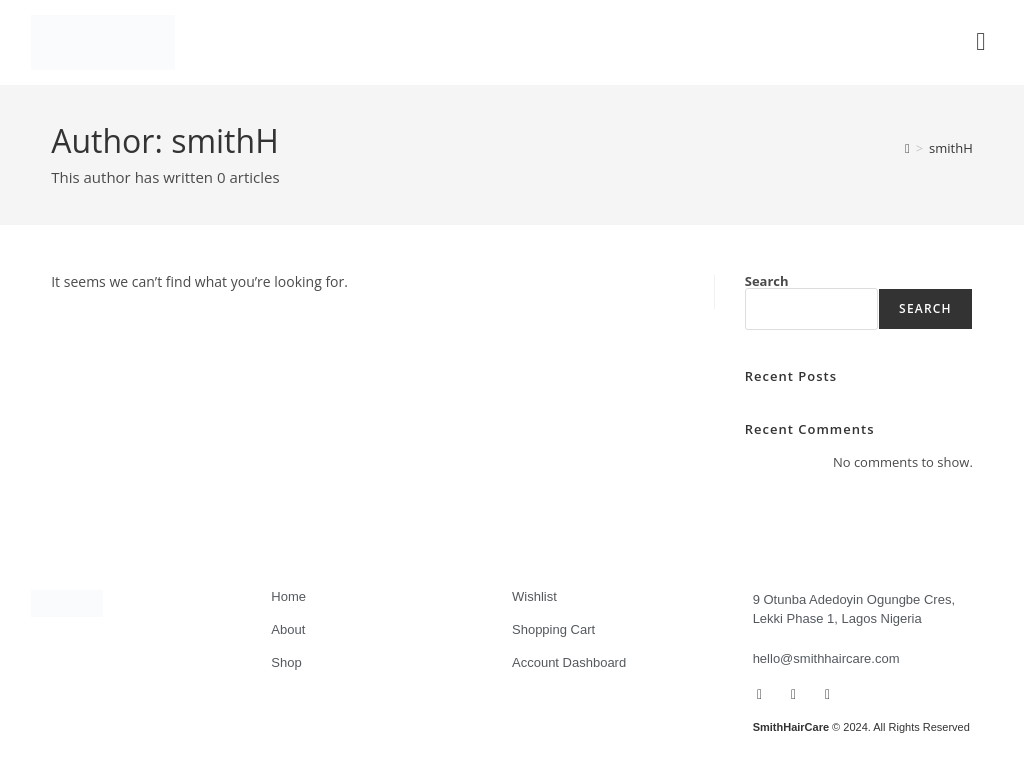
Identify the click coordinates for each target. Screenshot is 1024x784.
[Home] (907, 148)
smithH (951, 148)
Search (767, 281)
